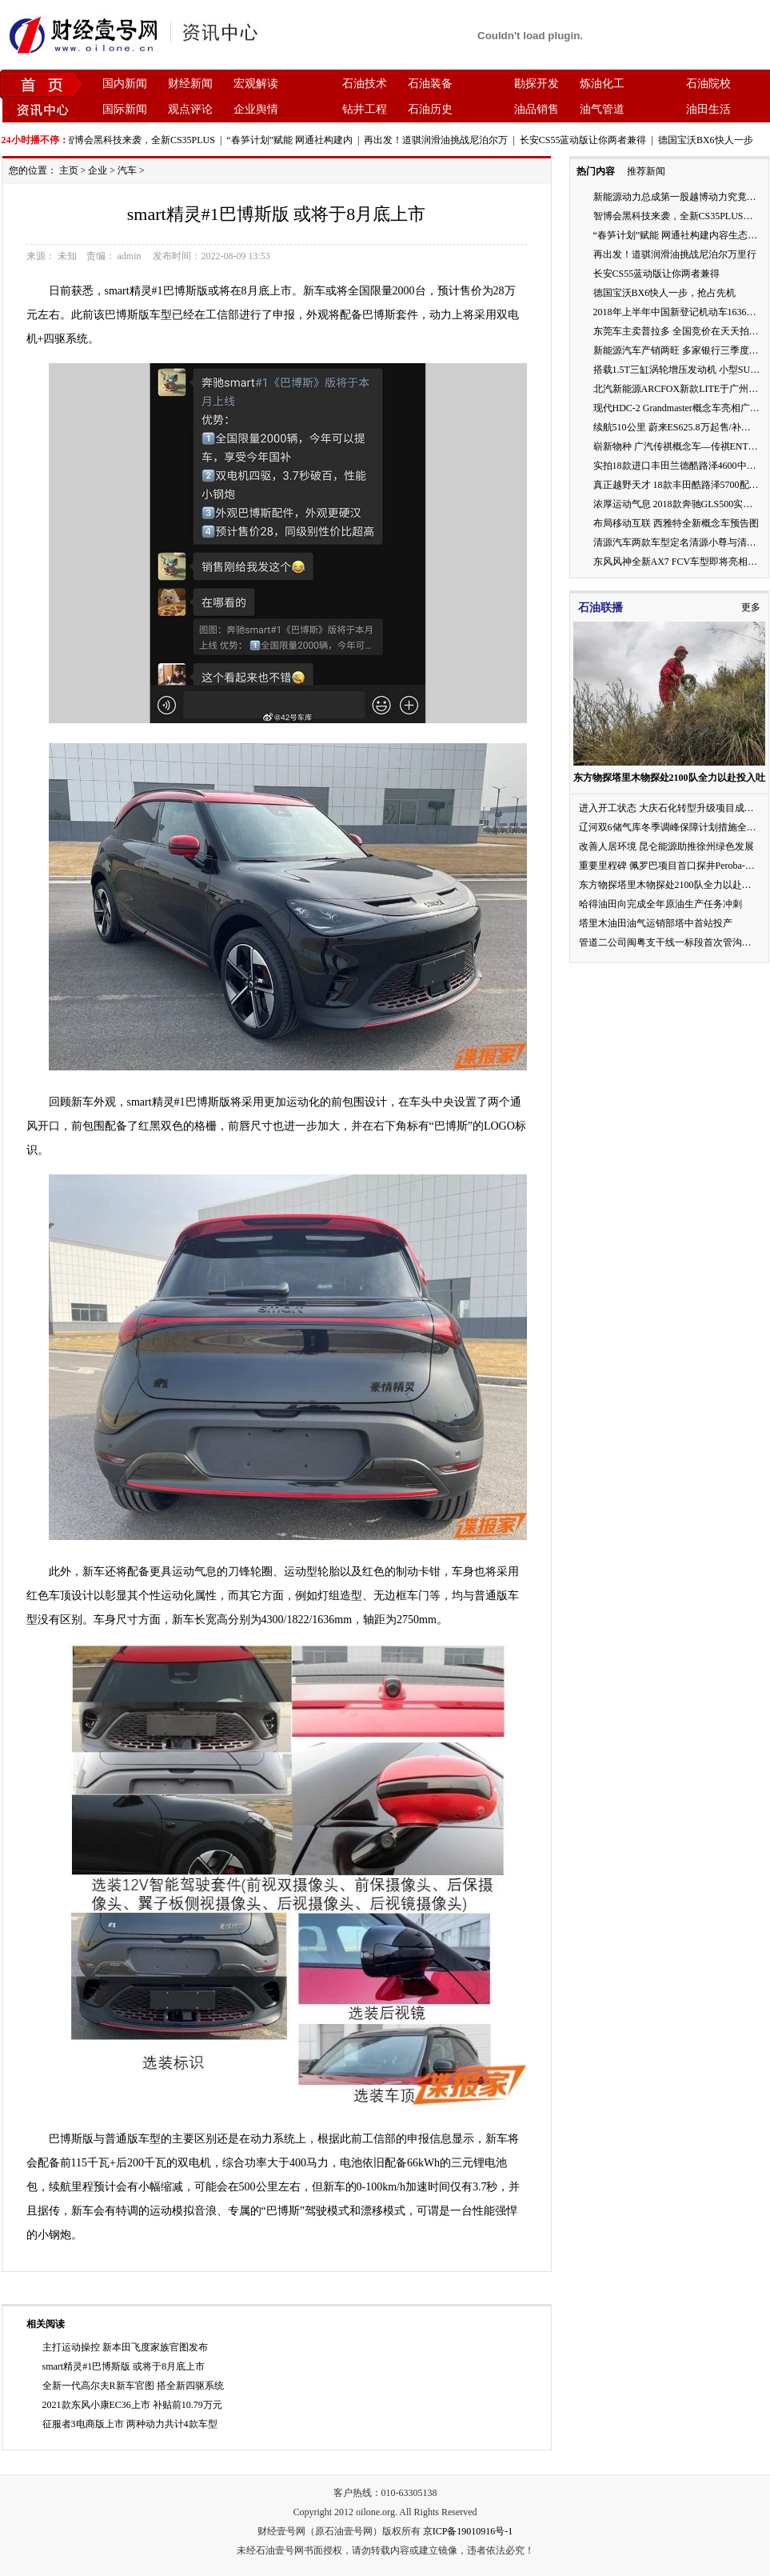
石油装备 (430, 84)
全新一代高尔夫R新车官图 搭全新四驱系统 (133, 2385)
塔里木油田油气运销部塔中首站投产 (655, 923)
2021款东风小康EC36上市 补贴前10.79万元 (132, 2404)
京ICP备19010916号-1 (468, 2531)
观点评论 (190, 109)
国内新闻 (124, 84)
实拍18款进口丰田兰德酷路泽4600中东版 (679, 465)
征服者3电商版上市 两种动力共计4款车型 (129, 2424)
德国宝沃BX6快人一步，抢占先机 (664, 292)
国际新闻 (124, 109)
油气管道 (602, 109)
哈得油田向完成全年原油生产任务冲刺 (660, 904)
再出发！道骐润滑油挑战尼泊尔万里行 (674, 254)
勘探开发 (536, 84)
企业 (97, 170)
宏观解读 (255, 84)
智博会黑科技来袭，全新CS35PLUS (145, 140)
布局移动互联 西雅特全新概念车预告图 (676, 523)
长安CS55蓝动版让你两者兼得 (588, 140)
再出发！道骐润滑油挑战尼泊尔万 (441, 140)
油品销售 (536, 109)
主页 (68, 170)
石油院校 (708, 84)
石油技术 (364, 84)
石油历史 (430, 109)
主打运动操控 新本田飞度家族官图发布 (125, 2347)
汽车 (127, 170)
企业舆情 (255, 109)
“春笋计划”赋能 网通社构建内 (294, 140)
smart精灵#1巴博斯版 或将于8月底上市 (123, 2366)
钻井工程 (364, 109)
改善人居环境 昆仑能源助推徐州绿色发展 (666, 846)
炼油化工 (602, 84)
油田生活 (708, 109)
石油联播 (600, 608)
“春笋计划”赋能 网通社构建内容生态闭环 (680, 235)
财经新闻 (190, 84)
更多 (750, 607)
